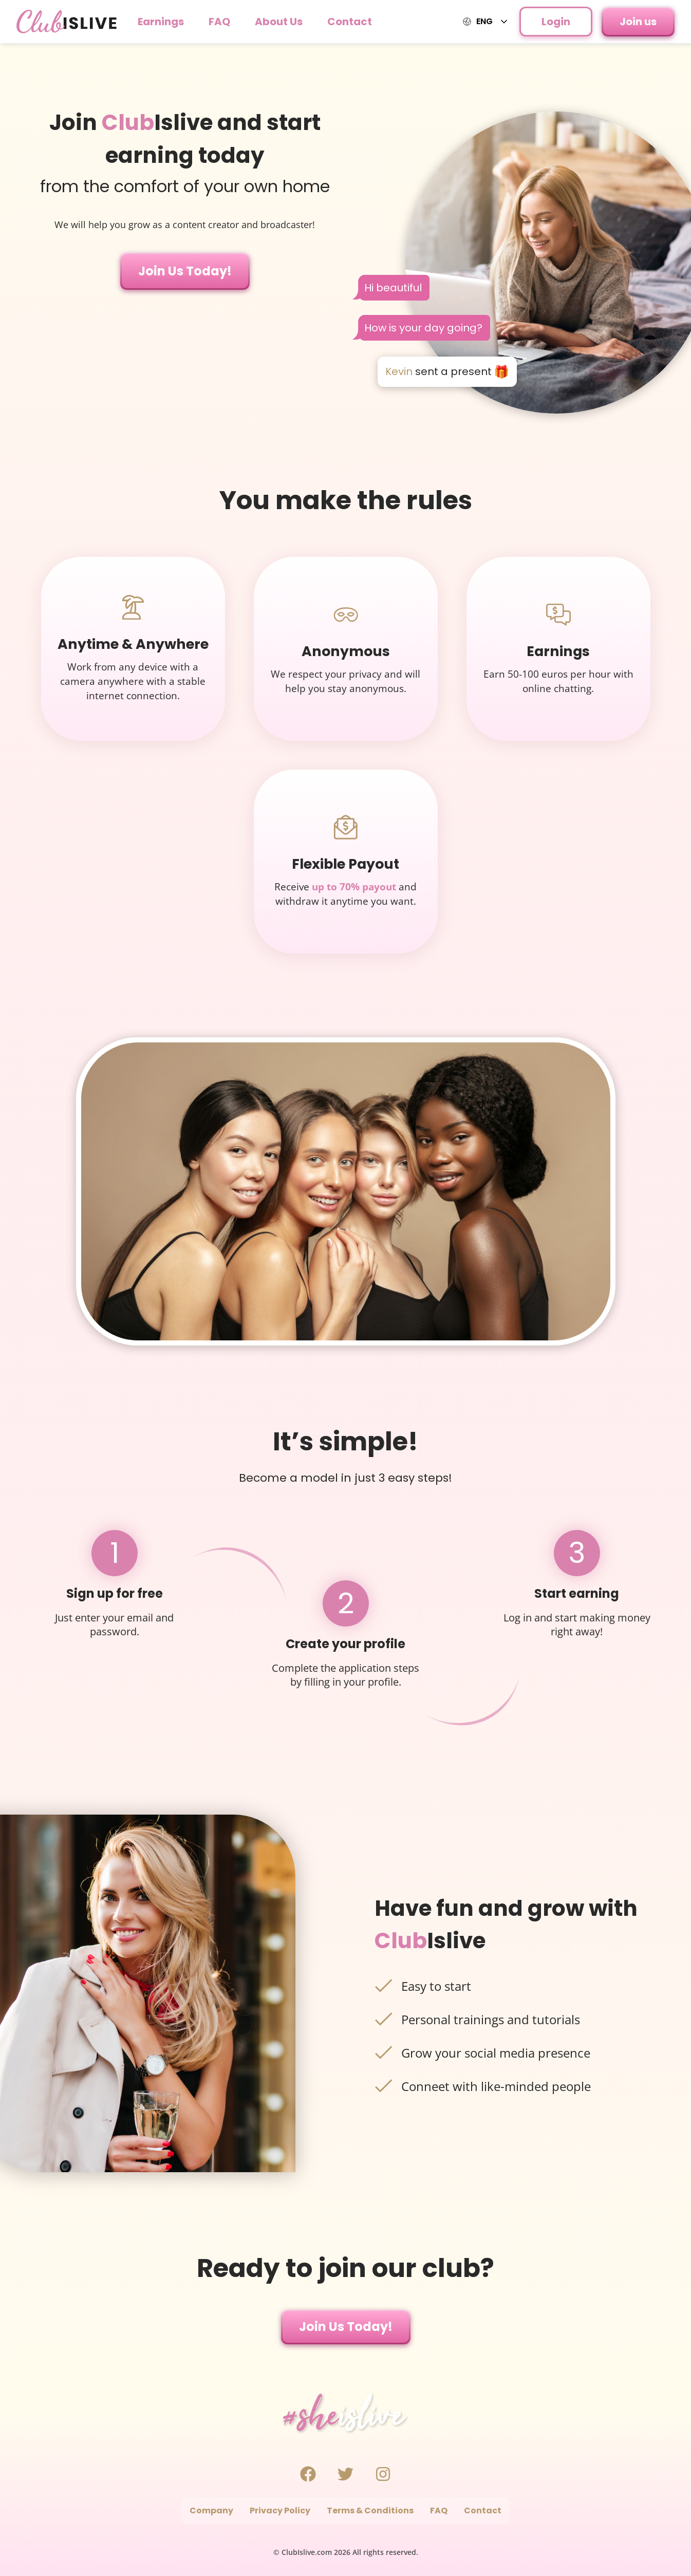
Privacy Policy (280, 2510)
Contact (349, 21)
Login (555, 21)
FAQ (219, 21)
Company (211, 2510)
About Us (279, 21)
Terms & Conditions (370, 2510)
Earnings (161, 21)
